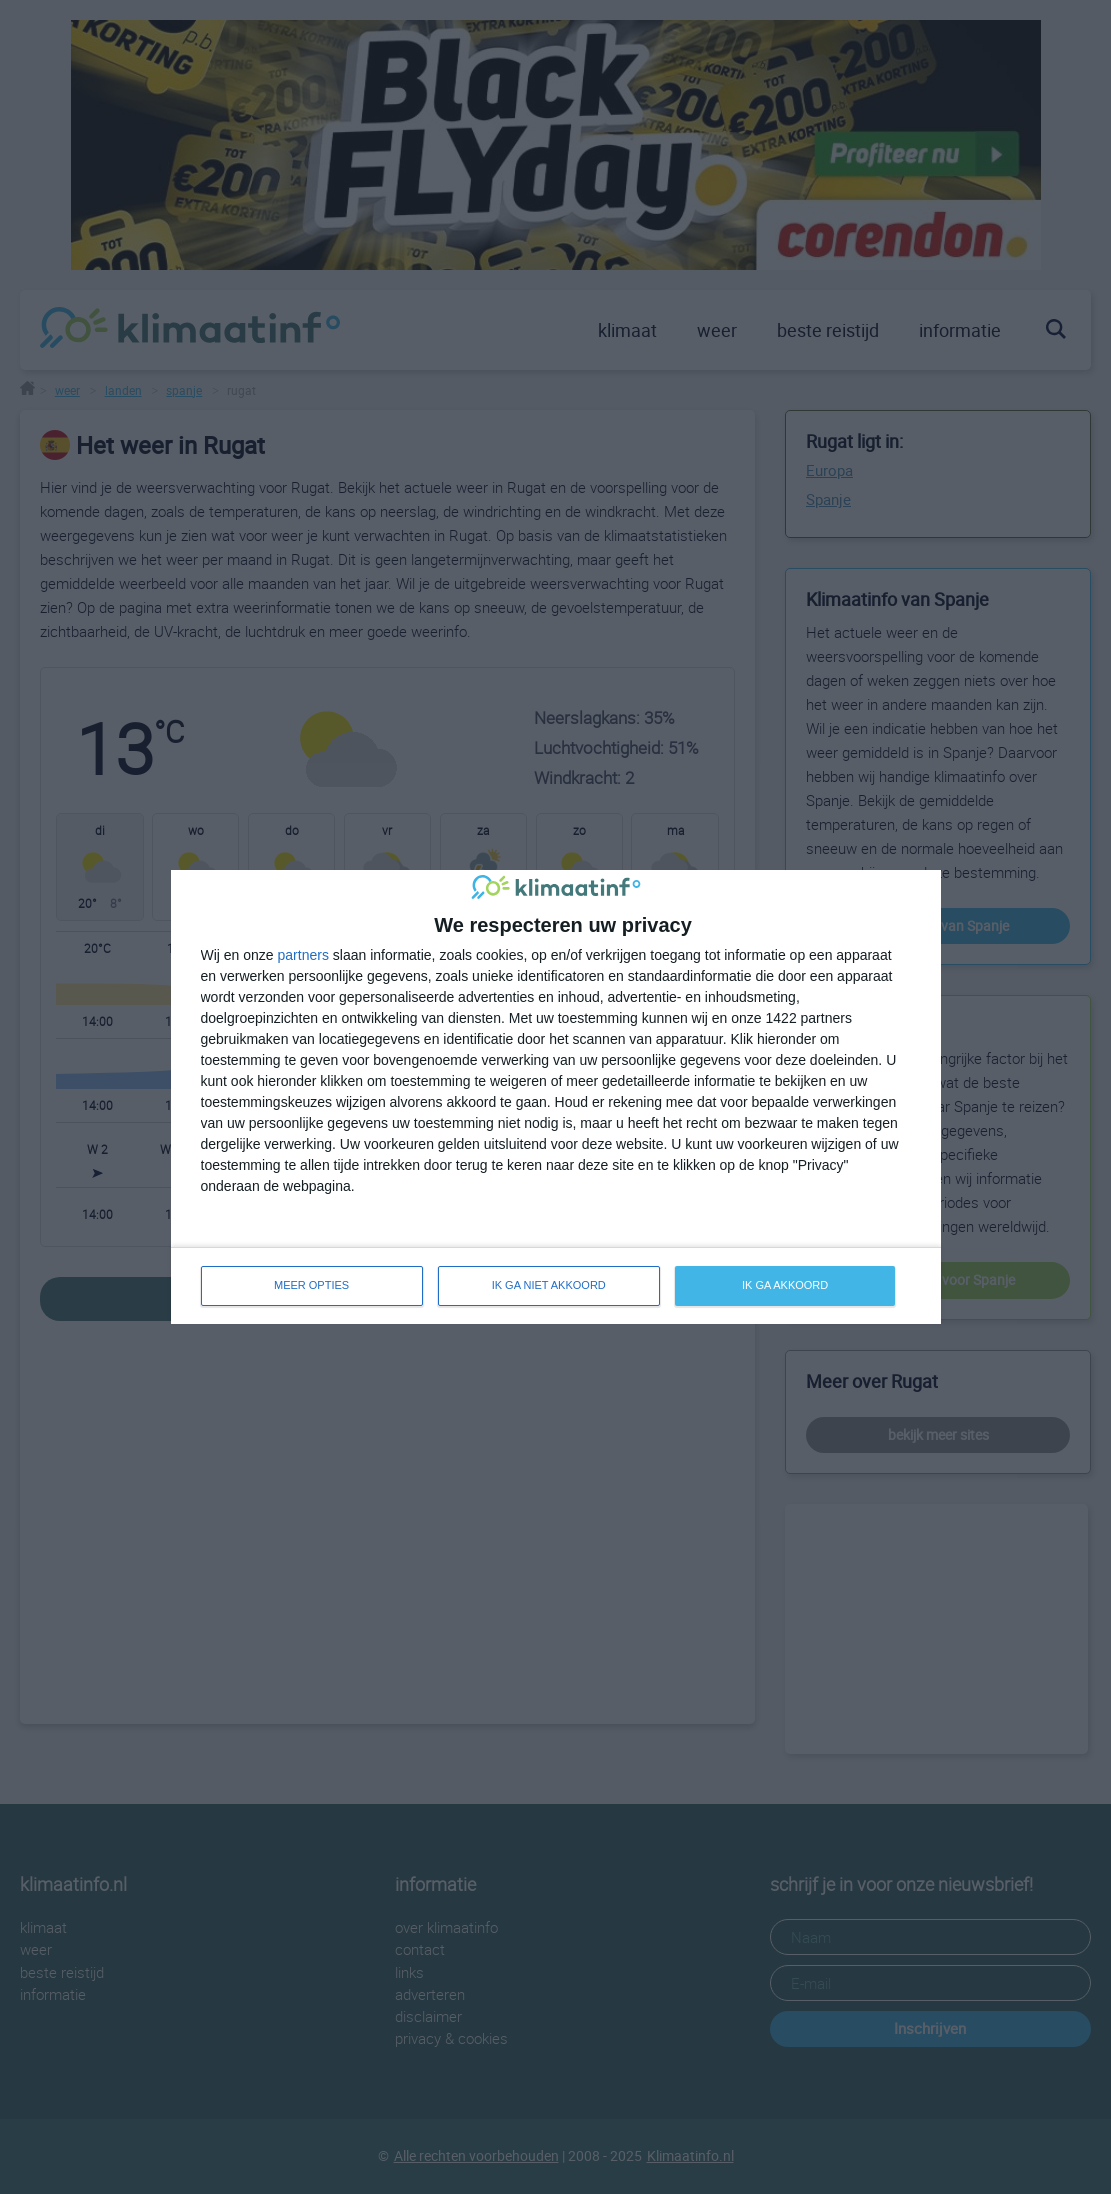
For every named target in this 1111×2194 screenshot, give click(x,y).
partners (303, 955)
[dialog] (556, 1096)
